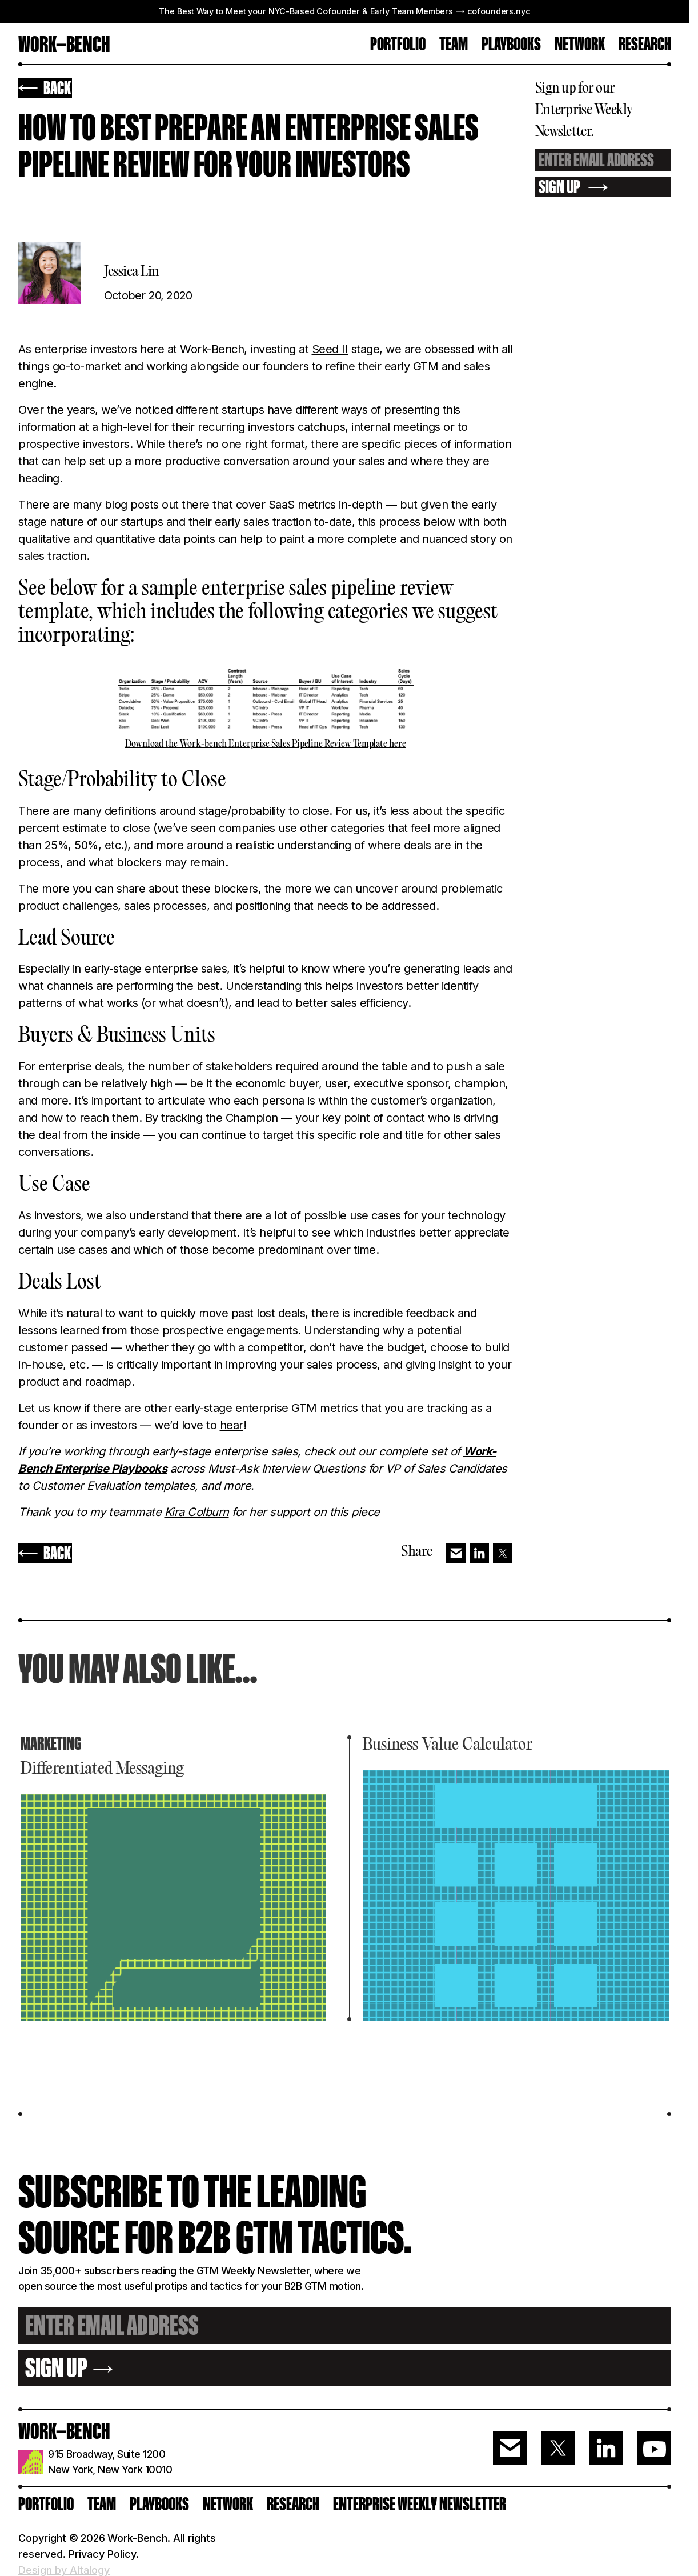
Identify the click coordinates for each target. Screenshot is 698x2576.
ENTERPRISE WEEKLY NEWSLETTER (419, 2504)
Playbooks (511, 45)
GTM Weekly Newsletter (253, 2271)
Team (101, 2504)
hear (231, 1425)
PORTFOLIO (398, 45)
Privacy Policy (102, 2554)
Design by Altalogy (64, 2570)
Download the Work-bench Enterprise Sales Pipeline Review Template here (265, 744)
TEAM (453, 45)
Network (580, 45)
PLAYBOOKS (159, 2504)
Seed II (330, 349)
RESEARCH (645, 45)
